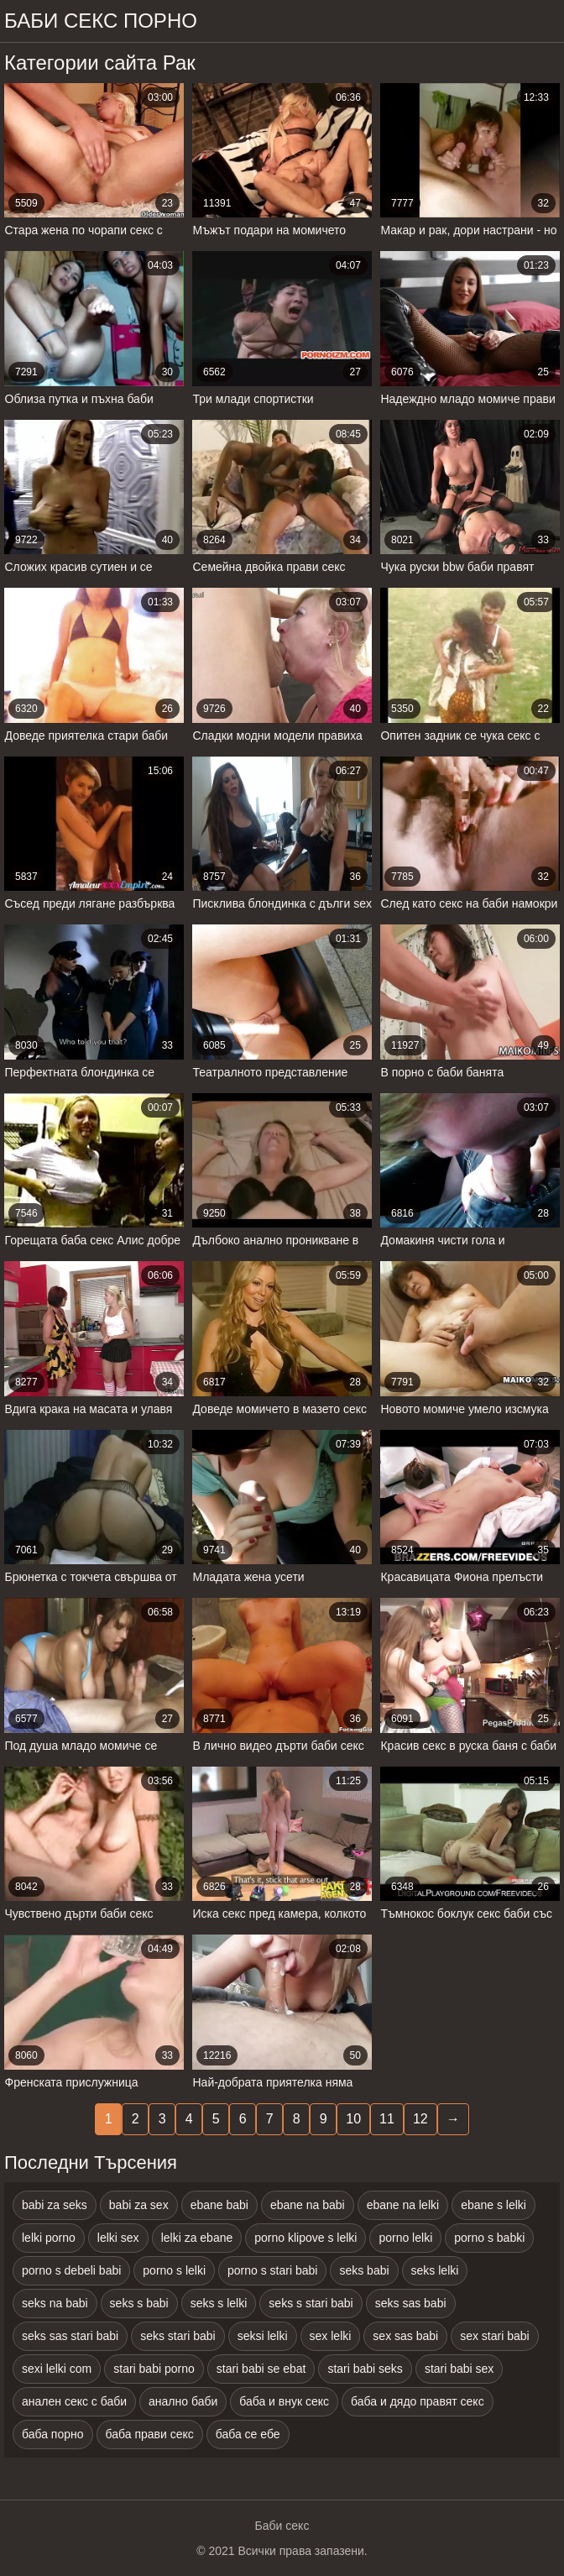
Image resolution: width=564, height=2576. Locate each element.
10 (353, 2119)
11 (386, 2119)
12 (420, 2119)
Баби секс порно (100, 20)
